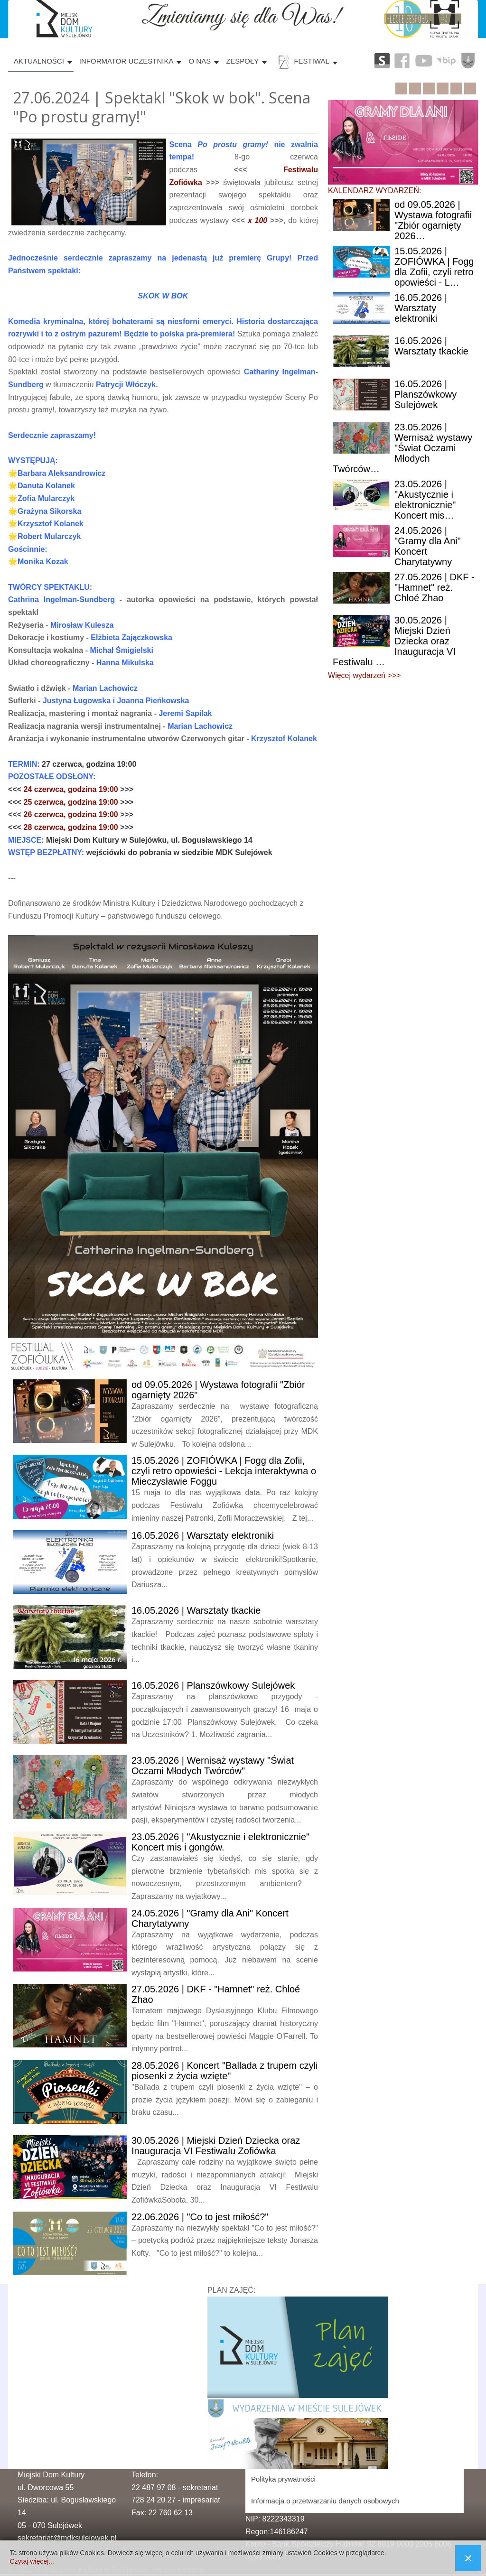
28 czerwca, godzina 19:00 (71, 827)
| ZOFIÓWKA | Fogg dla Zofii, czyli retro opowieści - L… (434, 267)
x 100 (257, 220)
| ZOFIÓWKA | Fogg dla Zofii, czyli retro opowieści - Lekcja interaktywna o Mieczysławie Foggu (223, 1471)
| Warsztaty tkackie (196, 1610)
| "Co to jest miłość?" (199, 2217)
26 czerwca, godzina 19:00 (71, 814)
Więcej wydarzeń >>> (364, 675)
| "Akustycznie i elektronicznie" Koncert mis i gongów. (220, 1842)
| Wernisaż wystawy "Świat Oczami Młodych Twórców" (212, 1765)
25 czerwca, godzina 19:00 (71, 802)
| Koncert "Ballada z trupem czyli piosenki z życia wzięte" (224, 2070)
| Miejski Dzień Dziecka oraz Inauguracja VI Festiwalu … (394, 641)
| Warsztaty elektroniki (202, 1535)
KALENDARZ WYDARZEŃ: (374, 190)
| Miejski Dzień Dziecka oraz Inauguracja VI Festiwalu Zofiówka (215, 2145)
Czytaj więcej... (31, 2561)
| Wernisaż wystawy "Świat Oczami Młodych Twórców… (402, 448)
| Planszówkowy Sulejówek (213, 1685)
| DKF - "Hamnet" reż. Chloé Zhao (434, 587)
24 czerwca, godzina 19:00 (71, 789)
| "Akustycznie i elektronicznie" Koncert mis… (425, 500)
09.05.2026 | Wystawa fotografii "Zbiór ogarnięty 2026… (433, 220)
